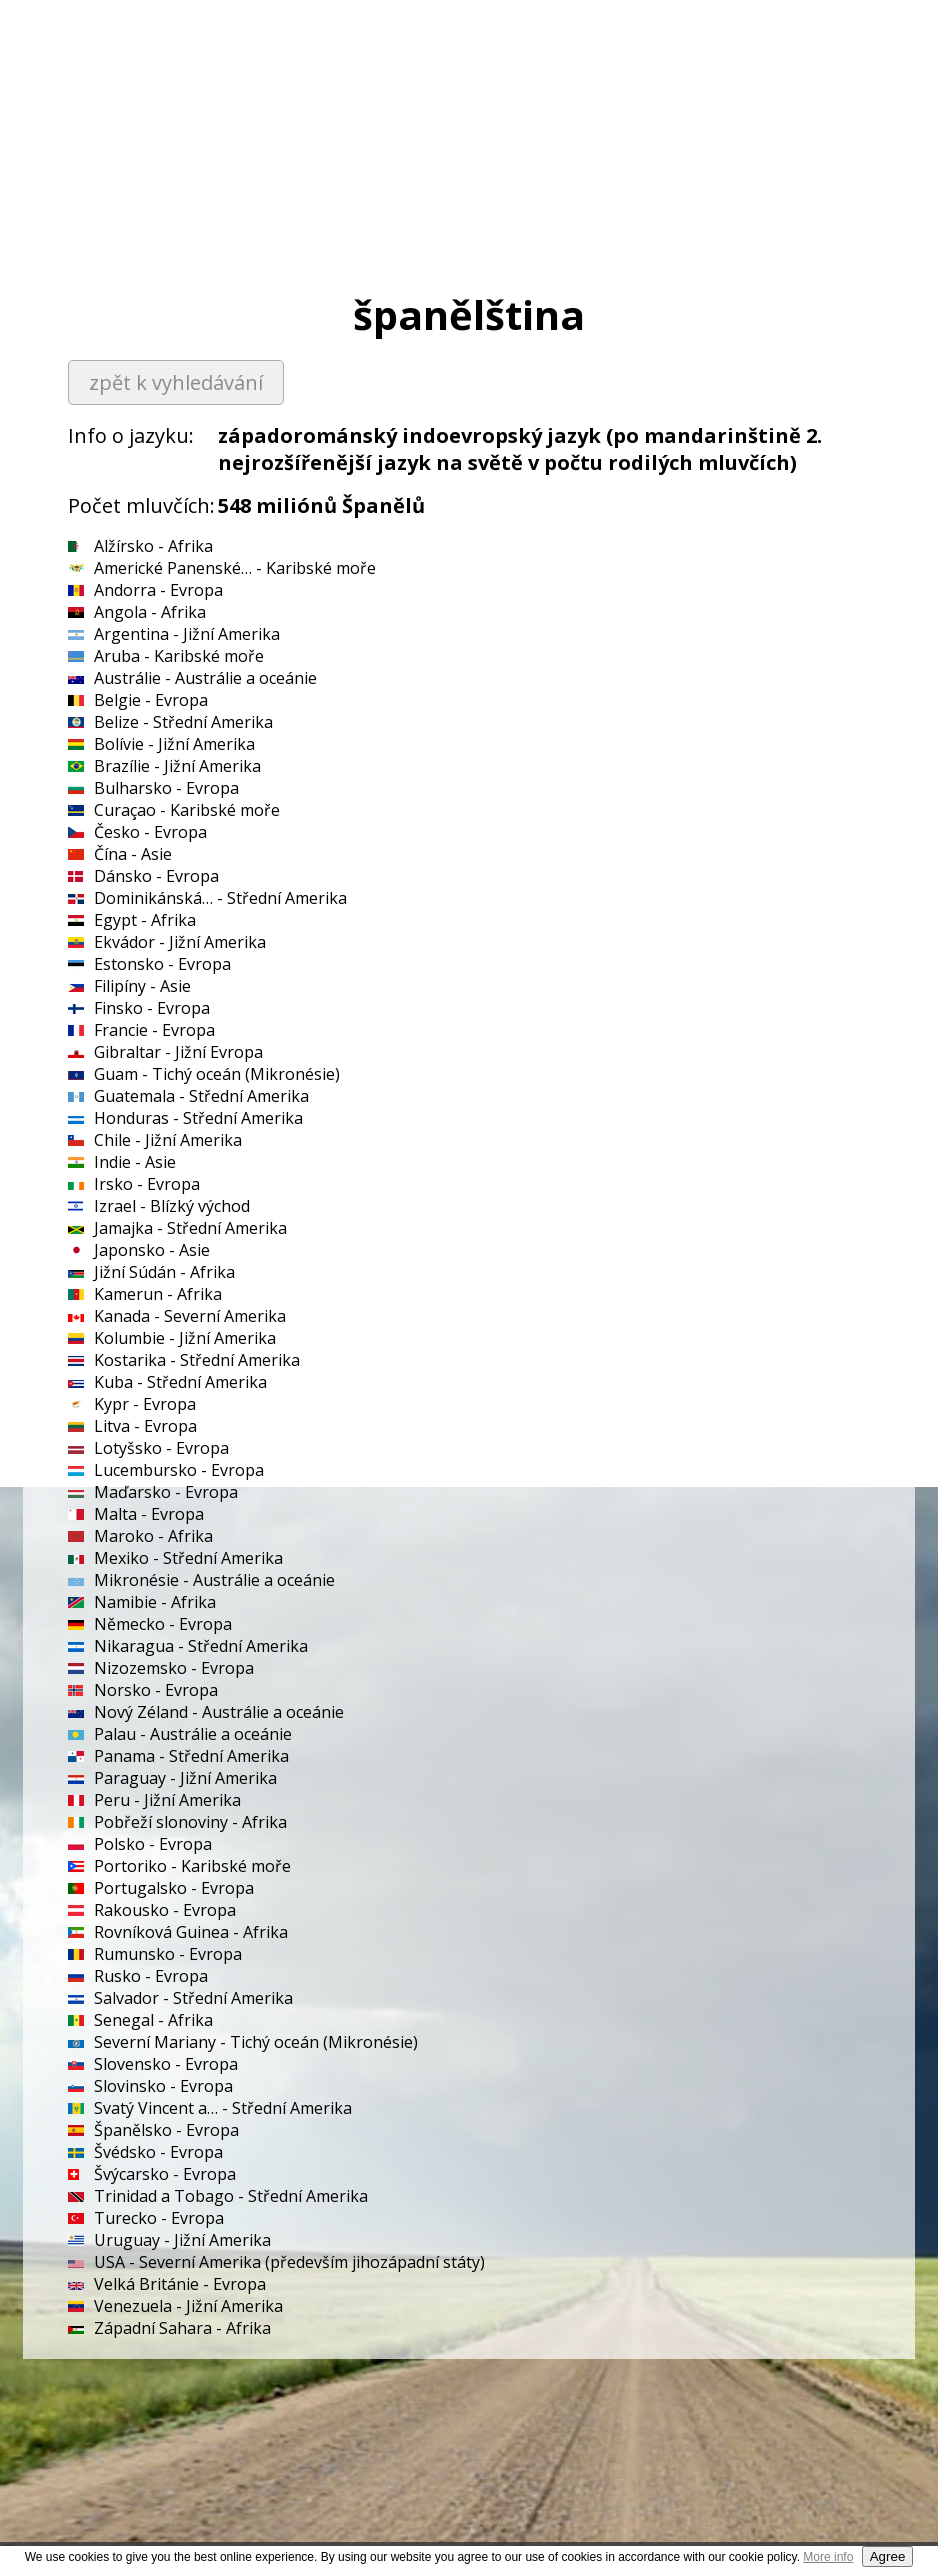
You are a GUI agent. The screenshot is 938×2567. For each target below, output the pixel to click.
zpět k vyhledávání (176, 382)
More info (828, 2557)
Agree (888, 2556)
